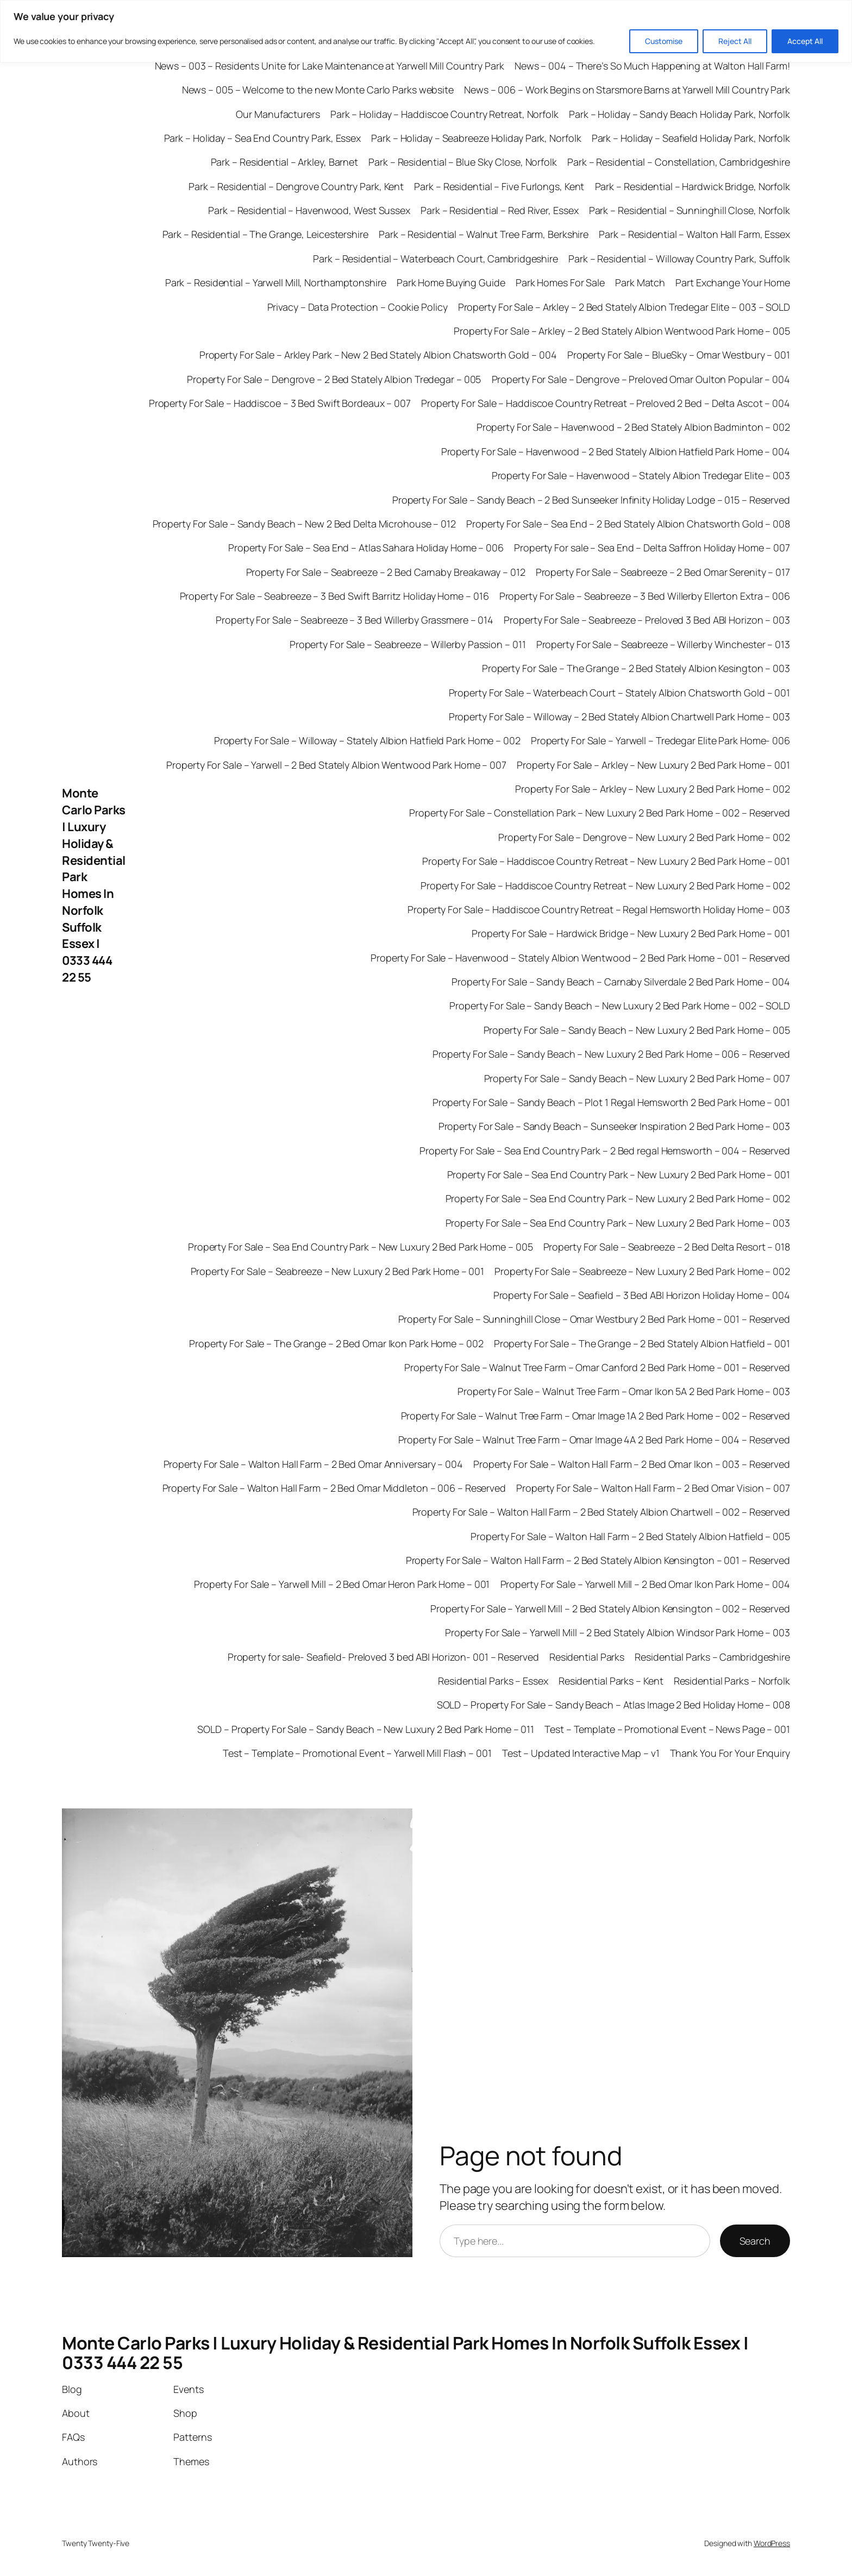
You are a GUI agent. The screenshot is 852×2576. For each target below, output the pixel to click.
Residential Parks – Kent (611, 1680)
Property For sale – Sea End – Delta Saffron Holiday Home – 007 (652, 547)
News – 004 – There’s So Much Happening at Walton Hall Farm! (652, 65)
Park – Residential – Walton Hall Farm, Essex (694, 234)
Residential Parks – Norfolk (732, 1680)
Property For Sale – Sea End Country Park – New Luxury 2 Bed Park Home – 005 (360, 1246)
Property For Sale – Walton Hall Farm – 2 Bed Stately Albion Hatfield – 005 (630, 1536)
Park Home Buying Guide (451, 282)
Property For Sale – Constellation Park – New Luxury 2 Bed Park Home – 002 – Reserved (599, 812)
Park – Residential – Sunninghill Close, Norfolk (689, 210)
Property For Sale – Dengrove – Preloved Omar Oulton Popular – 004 (641, 379)
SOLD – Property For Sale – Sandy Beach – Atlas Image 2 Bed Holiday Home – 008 (613, 1704)
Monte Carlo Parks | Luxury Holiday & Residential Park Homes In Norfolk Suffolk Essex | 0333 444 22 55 (94, 885)
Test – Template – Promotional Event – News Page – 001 (667, 1729)
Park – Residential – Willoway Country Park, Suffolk (679, 258)
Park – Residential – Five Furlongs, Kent (499, 186)
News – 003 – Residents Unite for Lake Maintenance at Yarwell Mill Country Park (329, 65)
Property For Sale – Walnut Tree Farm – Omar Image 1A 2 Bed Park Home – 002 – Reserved (596, 1415)
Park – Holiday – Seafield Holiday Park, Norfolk (691, 137)
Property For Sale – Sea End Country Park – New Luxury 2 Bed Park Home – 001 (619, 1174)
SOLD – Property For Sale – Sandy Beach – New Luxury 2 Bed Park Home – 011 (365, 1729)
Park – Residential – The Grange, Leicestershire (265, 234)
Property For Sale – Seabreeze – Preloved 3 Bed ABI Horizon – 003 (647, 619)
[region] (426, 31)
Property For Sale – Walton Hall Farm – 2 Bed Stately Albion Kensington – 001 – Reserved (598, 1560)
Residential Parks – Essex (493, 1680)
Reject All (734, 41)
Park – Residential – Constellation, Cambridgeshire (678, 161)
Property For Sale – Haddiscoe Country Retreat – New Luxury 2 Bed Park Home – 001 (606, 861)
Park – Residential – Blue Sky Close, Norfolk (462, 161)
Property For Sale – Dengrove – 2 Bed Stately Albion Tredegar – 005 (334, 379)
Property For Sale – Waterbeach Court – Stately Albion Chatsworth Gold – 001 (620, 692)
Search (755, 2240)
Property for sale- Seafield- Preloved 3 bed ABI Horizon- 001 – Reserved (383, 1656)
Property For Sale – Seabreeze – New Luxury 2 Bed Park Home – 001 (338, 1271)
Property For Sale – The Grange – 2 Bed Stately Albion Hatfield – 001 (642, 1343)
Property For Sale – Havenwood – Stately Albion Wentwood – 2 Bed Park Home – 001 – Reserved (580, 957)
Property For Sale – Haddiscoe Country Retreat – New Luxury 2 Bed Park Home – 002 (605, 885)
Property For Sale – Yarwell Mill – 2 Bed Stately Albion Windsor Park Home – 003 (617, 1632)
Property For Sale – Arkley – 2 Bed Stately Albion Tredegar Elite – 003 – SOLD (624, 306)
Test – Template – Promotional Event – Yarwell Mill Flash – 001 (357, 1753)
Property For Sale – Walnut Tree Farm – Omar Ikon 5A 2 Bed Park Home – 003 (624, 1391)
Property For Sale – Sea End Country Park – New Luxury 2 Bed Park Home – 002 (618, 1198)
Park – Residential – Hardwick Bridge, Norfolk (693, 186)
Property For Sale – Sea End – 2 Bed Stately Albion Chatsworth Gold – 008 (628, 523)
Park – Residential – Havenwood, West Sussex (309, 210)
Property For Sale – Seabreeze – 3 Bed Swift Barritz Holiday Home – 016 (334, 595)
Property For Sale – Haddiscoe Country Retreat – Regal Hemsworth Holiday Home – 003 (599, 909)
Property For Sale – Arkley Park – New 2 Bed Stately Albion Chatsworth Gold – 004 (378, 354)
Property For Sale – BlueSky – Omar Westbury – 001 (678, 354)
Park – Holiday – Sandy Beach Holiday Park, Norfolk (679, 114)
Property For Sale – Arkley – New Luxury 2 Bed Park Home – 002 (652, 788)
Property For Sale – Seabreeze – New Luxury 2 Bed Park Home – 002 (642, 1271)
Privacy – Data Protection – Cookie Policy (357, 306)
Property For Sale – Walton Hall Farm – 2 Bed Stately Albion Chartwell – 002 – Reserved (601, 1511)
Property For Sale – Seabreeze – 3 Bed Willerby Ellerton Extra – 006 (644, 595)
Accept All (805, 41)
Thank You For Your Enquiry (730, 1753)
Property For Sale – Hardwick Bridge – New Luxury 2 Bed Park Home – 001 (631, 933)
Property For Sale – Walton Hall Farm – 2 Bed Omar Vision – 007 (653, 1487)
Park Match (640, 282)
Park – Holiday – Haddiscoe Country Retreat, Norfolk (444, 114)
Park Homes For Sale (560, 282)
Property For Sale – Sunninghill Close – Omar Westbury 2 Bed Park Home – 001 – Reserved (594, 1318)
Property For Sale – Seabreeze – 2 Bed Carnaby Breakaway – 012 (385, 572)
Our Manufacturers (278, 114)
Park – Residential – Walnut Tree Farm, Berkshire (483, 234)
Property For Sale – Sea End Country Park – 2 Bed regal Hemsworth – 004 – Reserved (604, 1150)
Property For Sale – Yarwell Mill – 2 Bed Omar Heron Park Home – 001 (342, 1584)
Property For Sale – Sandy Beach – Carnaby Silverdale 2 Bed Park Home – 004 (621, 981)
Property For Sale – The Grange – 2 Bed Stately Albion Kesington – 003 (636, 668)
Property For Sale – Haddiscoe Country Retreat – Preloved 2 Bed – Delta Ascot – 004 (605, 403)
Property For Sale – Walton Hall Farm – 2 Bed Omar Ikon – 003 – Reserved (631, 1464)
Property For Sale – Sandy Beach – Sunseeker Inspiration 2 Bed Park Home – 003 (614, 1126)
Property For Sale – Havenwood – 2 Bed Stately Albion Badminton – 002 (633, 426)
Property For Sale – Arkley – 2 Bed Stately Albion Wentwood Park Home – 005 (622, 330)
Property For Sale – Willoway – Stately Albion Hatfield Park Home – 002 (367, 740)
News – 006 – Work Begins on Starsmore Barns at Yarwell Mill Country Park (627, 89)
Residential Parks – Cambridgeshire (712, 1656)
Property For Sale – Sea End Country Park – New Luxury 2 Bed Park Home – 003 (618, 1222)
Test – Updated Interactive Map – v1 (581, 1753)
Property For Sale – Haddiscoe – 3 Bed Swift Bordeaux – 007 (280, 403)
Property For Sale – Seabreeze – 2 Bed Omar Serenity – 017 (663, 572)
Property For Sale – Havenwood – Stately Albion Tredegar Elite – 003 (641, 475)
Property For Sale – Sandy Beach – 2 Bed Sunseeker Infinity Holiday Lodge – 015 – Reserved (591, 499)
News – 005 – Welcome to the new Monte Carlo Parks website (318, 89)
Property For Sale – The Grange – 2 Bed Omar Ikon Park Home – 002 (336, 1343)
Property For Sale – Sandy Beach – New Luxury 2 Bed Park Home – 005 (637, 1029)
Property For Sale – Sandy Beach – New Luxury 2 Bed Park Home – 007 (637, 1078)
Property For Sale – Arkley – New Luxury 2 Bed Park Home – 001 (653, 764)
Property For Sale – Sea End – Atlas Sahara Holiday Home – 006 (366, 547)
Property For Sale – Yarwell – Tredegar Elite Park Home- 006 (660, 740)
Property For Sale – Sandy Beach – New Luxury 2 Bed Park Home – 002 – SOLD (619, 1005)
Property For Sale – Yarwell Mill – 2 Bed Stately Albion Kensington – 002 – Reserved (610, 1608)
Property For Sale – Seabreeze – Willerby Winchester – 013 (663, 644)
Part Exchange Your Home (732, 282)
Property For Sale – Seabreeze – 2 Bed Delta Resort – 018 (666, 1246)
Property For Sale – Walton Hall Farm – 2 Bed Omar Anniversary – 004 (313, 1464)
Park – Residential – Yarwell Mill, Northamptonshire (275, 282)
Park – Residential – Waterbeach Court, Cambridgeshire (435, 258)
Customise (663, 41)
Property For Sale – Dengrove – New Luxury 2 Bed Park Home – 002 (644, 837)
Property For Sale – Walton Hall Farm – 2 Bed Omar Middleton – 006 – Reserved (334, 1487)
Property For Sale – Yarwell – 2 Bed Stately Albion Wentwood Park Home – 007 (336, 764)
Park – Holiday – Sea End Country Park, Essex (262, 137)
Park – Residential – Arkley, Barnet (285, 161)
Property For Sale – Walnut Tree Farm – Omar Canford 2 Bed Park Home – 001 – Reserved (597, 1367)
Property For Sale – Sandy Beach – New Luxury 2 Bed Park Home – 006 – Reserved (611, 1053)
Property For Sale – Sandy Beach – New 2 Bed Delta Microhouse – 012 (304, 523)
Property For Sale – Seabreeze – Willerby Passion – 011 (408, 644)
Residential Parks (586, 1656)
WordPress (772, 2543)
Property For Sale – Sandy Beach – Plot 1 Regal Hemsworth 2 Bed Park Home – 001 (611, 1102)
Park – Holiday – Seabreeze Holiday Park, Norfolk (476, 137)
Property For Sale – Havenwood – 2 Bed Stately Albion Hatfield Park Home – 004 (615, 451)
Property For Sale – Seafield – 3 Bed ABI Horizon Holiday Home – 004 (641, 1295)
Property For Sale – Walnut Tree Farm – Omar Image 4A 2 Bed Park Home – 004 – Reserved (594, 1439)
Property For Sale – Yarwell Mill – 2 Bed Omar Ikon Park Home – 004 (645, 1584)
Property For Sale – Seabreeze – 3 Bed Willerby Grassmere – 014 (354, 619)
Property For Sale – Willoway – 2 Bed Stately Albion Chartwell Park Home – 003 (619, 716)
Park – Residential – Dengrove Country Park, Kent (296, 186)
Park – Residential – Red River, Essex (499, 210)
